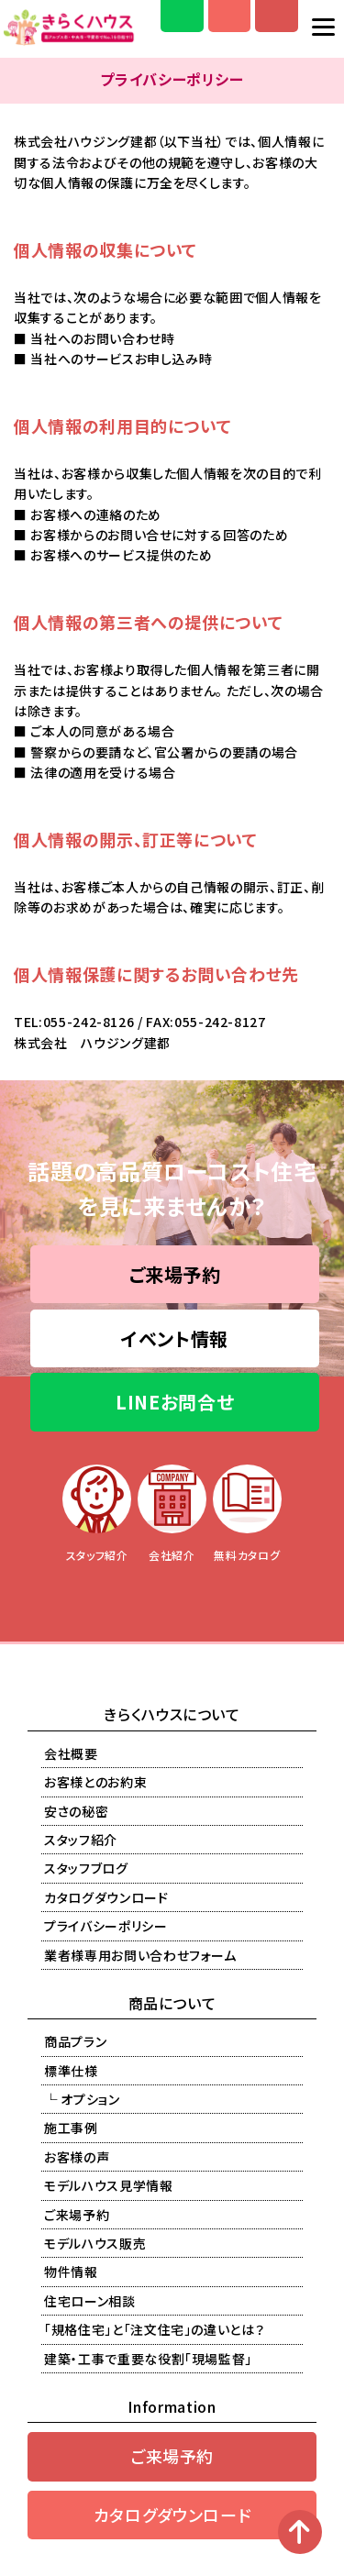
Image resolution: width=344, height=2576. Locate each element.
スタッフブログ (86, 1868)
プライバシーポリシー (106, 1926)
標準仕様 (71, 2071)
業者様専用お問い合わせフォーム (140, 1955)
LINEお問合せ (175, 1401)
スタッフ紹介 (80, 1839)
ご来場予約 (175, 1274)
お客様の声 (76, 2157)
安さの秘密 (76, 1811)
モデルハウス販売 (95, 2243)
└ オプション (82, 2099)
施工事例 (71, 2127)
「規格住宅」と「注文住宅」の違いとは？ (154, 2329)
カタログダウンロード (106, 1897)
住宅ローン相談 (90, 2301)
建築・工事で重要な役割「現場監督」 (148, 2358)
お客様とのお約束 (95, 1782)
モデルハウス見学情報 (108, 2185)
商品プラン (75, 2041)
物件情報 (71, 2271)
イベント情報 (174, 1338)
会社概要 (71, 1753)
